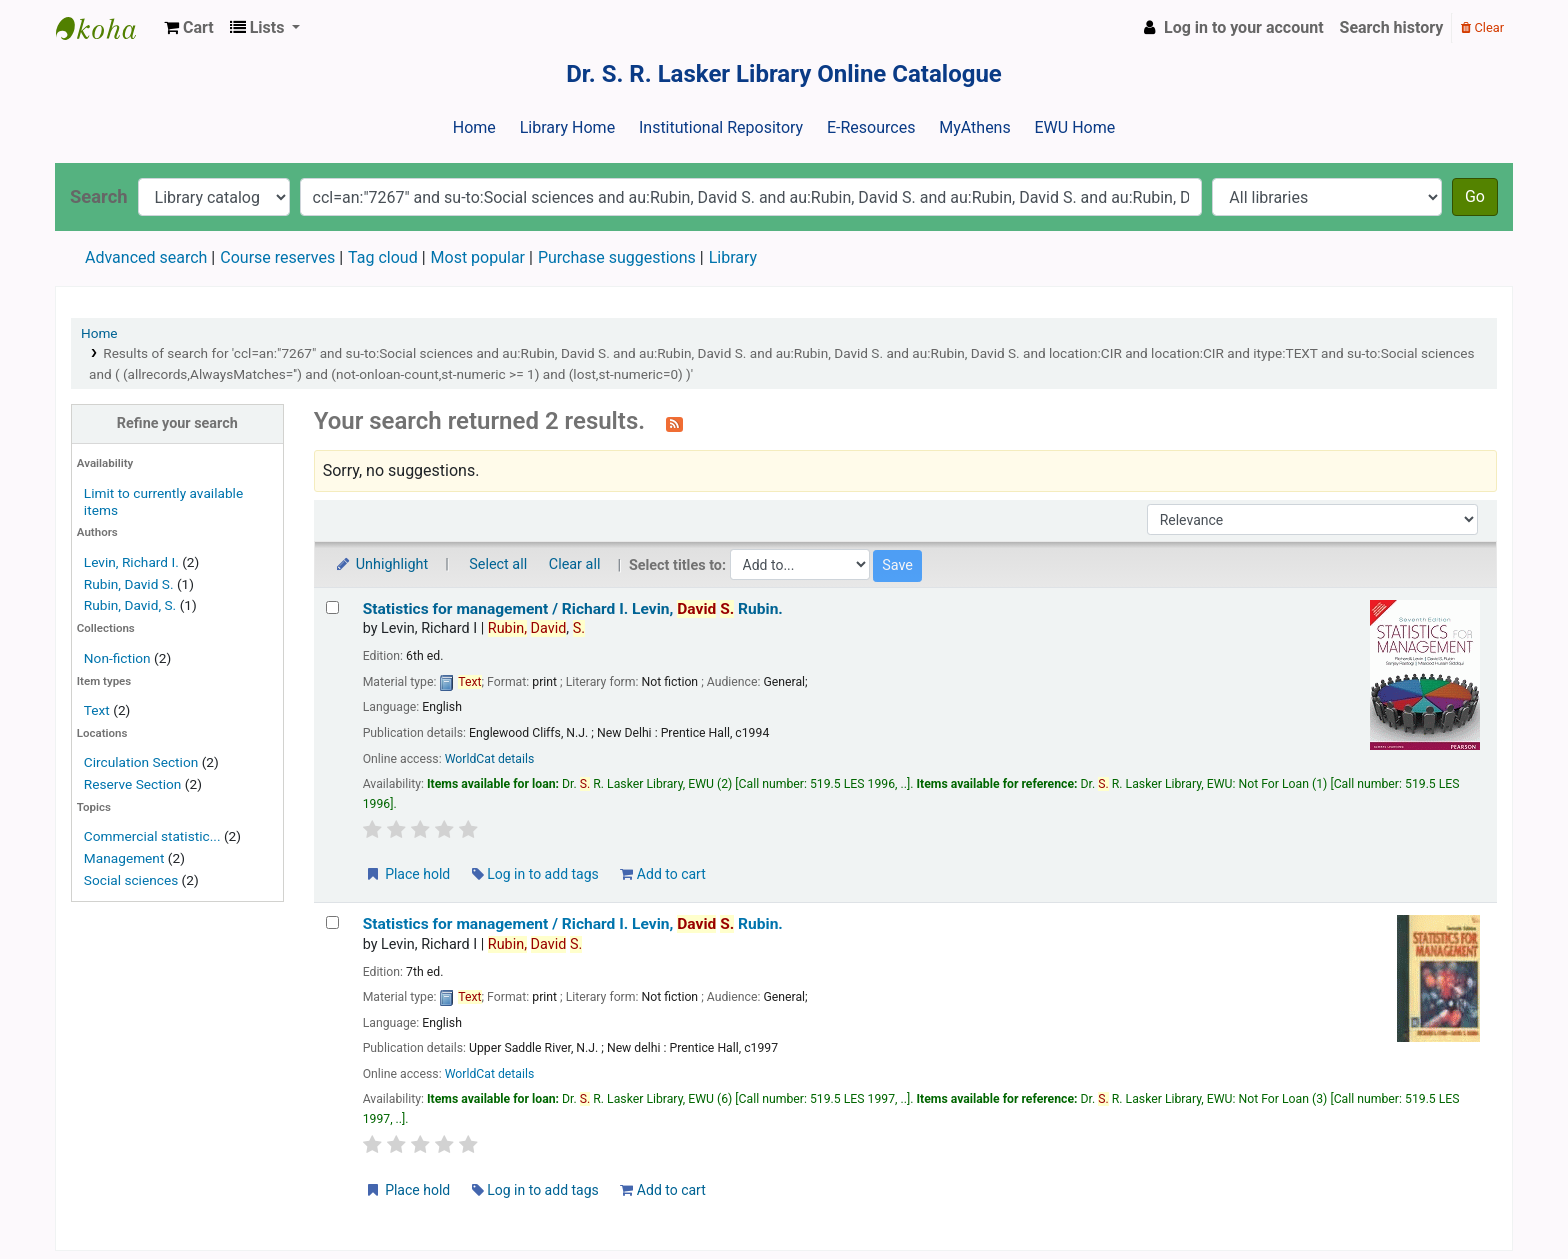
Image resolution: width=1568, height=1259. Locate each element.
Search (99, 196)
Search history (1392, 27)
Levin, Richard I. (131, 562)
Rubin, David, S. (130, 605)
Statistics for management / (573, 609)
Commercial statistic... (152, 836)
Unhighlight (381, 564)
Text (98, 710)
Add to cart (662, 874)
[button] (189, 28)
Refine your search (177, 423)
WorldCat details (490, 759)
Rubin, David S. (129, 584)
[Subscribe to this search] (674, 423)
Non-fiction (117, 658)
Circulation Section (141, 762)
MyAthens (974, 127)
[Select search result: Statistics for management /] (332, 607)
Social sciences (131, 880)
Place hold (407, 874)
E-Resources (871, 127)
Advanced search (146, 257)
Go (1475, 196)
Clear (1482, 27)
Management (124, 858)
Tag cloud (383, 257)
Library (733, 257)
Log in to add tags (535, 874)
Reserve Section (133, 784)
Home (474, 127)
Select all (498, 564)
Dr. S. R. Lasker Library (106, 28)
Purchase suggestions (617, 257)
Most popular (478, 257)
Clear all (575, 564)
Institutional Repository (721, 127)
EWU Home (1075, 127)
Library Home (567, 127)
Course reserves (277, 257)
